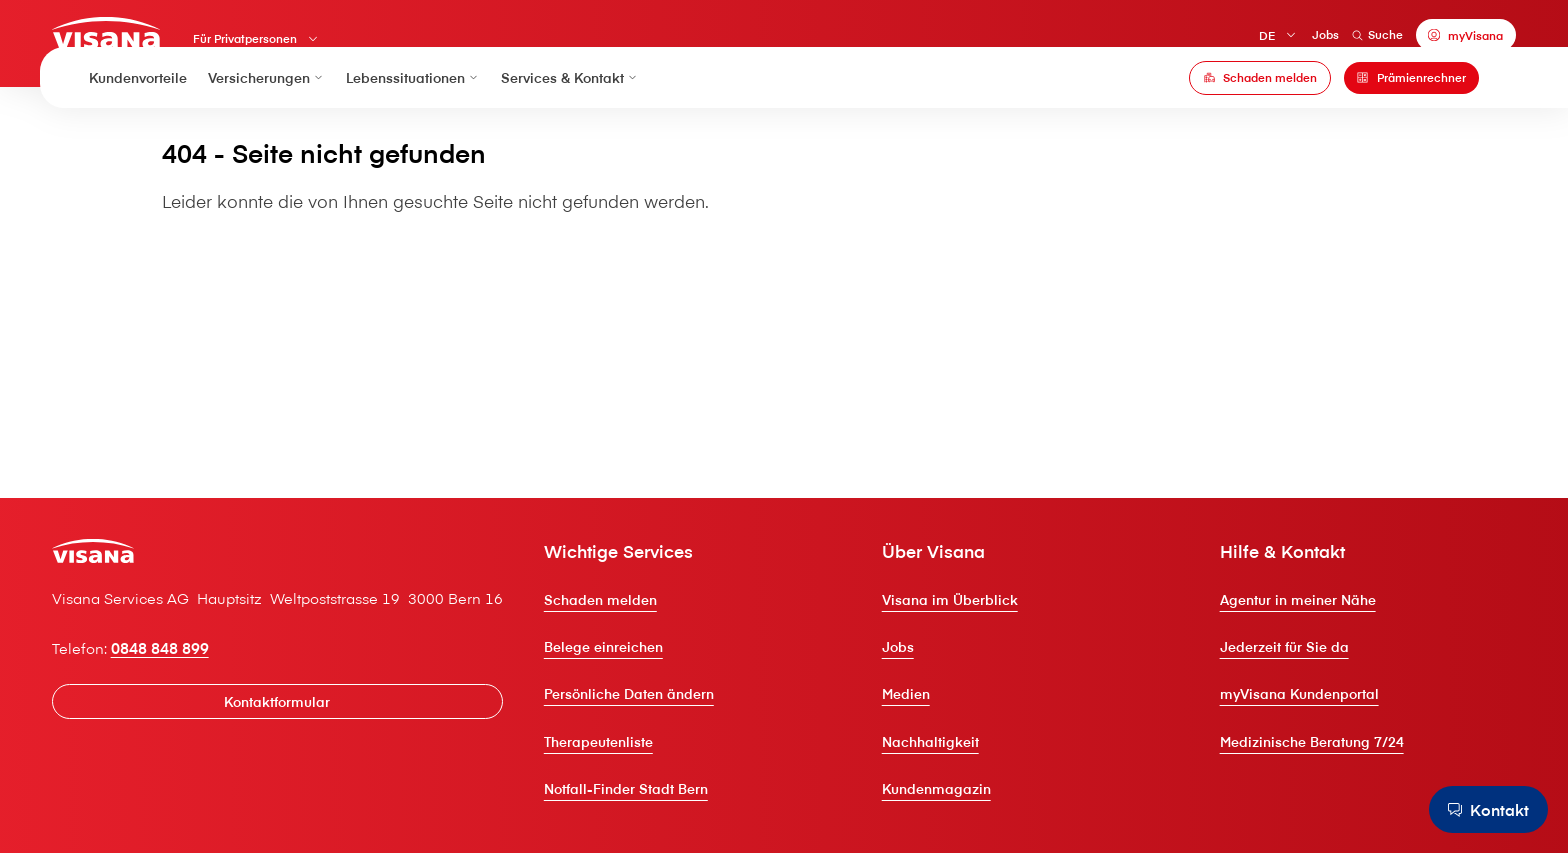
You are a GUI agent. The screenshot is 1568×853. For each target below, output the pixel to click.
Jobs (1287, 39)
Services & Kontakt (570, 111)
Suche (1339, 39)
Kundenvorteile (138, 111)
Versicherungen (267, 111)
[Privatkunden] (149, 37)
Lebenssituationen (413, 111)
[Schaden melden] (1260, 111)
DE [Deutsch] (1229, 40)
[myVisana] (1428, 40)
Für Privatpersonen (295, 45)
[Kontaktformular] (326, 771)
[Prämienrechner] (1411, 111)
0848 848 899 (198, 715)
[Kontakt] (1481, 808)
